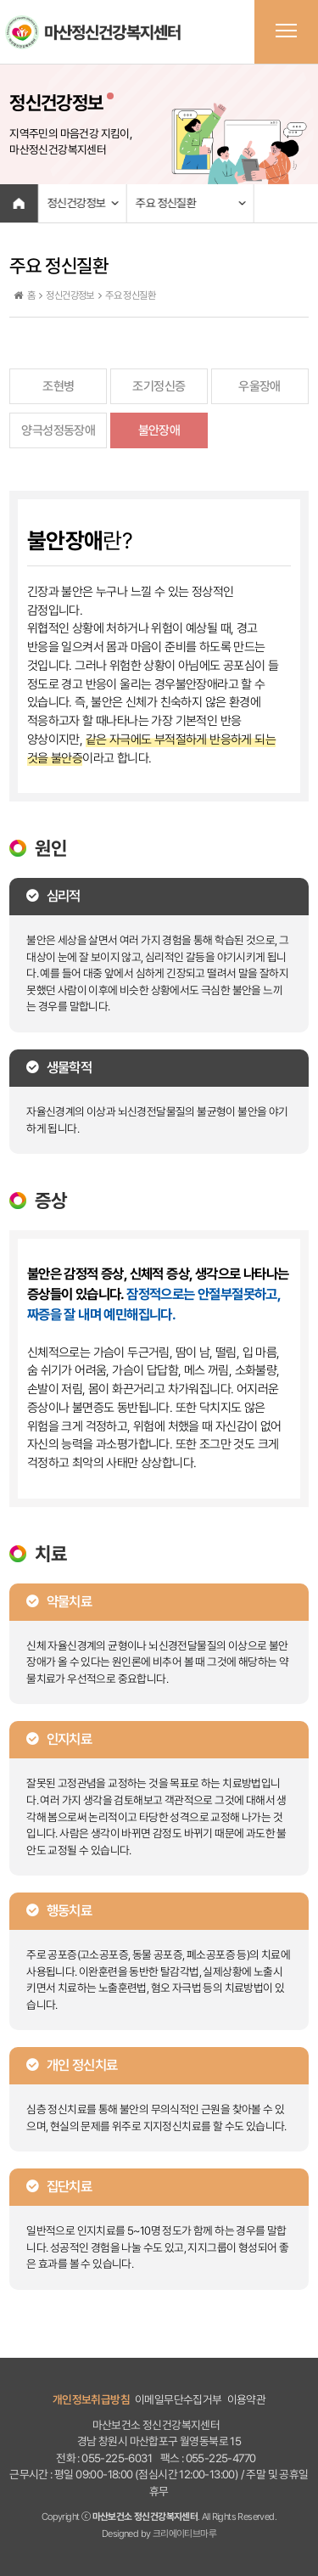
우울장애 (259, 386)
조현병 (58, 386)
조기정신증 (158, 386)
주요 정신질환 (166, 203)
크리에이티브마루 (184, 2533)
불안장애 (159, 430)
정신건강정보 (75, 203)
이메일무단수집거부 (178, 2399)
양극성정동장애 (58, 430)
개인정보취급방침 (91, 2399)
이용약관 (246, 2399)
